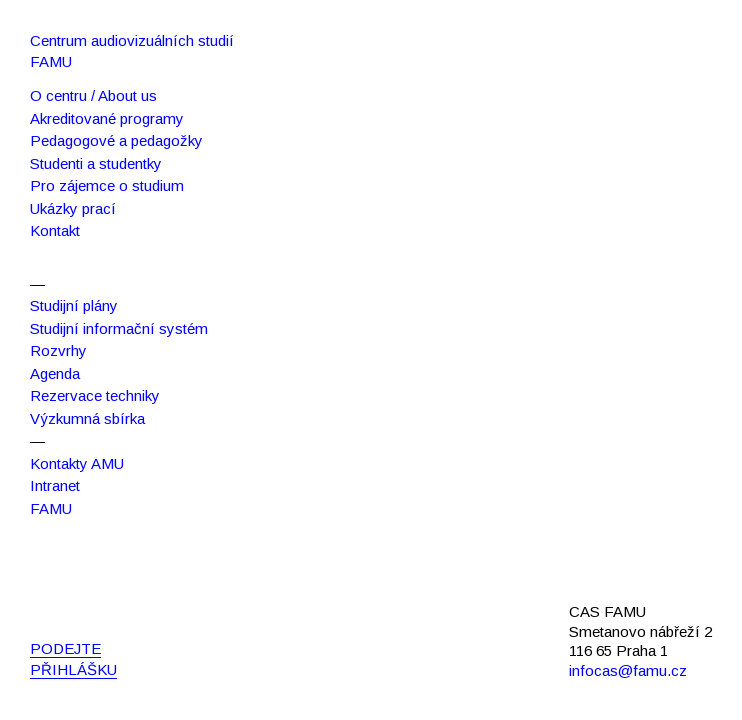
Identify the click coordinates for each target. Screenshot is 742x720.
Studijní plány (74, 305)
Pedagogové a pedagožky (116, 140)
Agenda (55, 373)
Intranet (55, 485)
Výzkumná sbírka (87, 418)
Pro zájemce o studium (107, 185)
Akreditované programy (107, 118)
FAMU (51, 508)
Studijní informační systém (119, 328)
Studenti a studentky (96, 163)
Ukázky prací (73, 208)
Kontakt (55, 230)
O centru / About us (93, 95)
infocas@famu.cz (628, 670)
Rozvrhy (58, 350)
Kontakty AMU (77, 463)
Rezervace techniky (95, 395)
